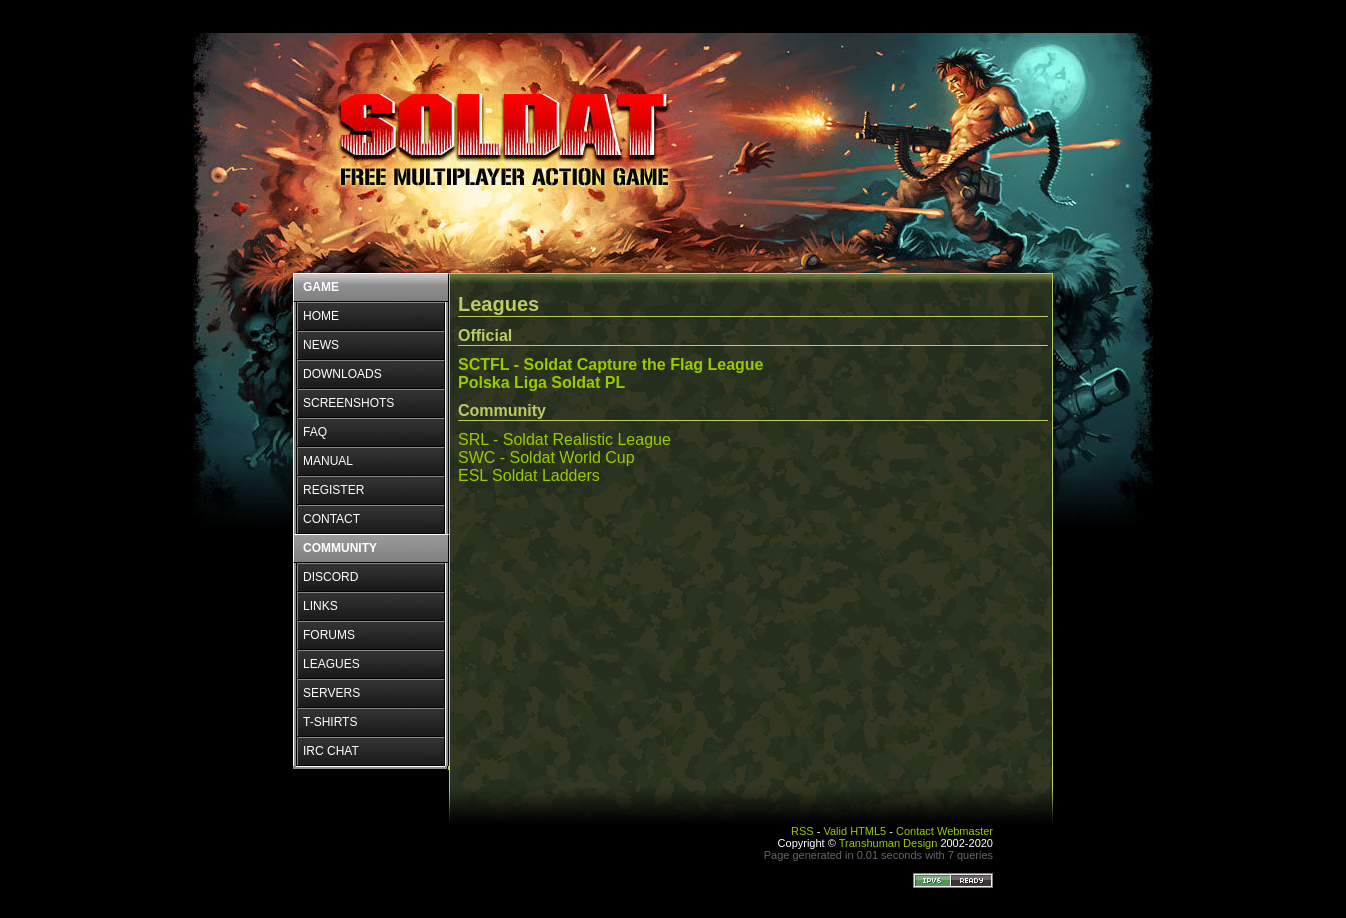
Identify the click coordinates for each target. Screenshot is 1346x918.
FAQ (315, 432)
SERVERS (331, 693)
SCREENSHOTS (348, 403)
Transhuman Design (888, 843)
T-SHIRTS (330, 722)
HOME (321, 316)
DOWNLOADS (342, 374)
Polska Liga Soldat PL (541, 382)
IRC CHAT (331, 751)
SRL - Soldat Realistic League (564, 439)
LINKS (320, 606)
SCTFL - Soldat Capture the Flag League (611, 364)
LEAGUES (331, 664)
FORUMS (329, 635)
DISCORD (330, 577)
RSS (802, 831)
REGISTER (333, 490)
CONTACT (331, 519)
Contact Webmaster (944, 831)
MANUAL (328, 461)
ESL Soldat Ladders (529, 475)
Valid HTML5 (854, 831)
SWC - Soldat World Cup (546, 457)
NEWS (321, 345)
